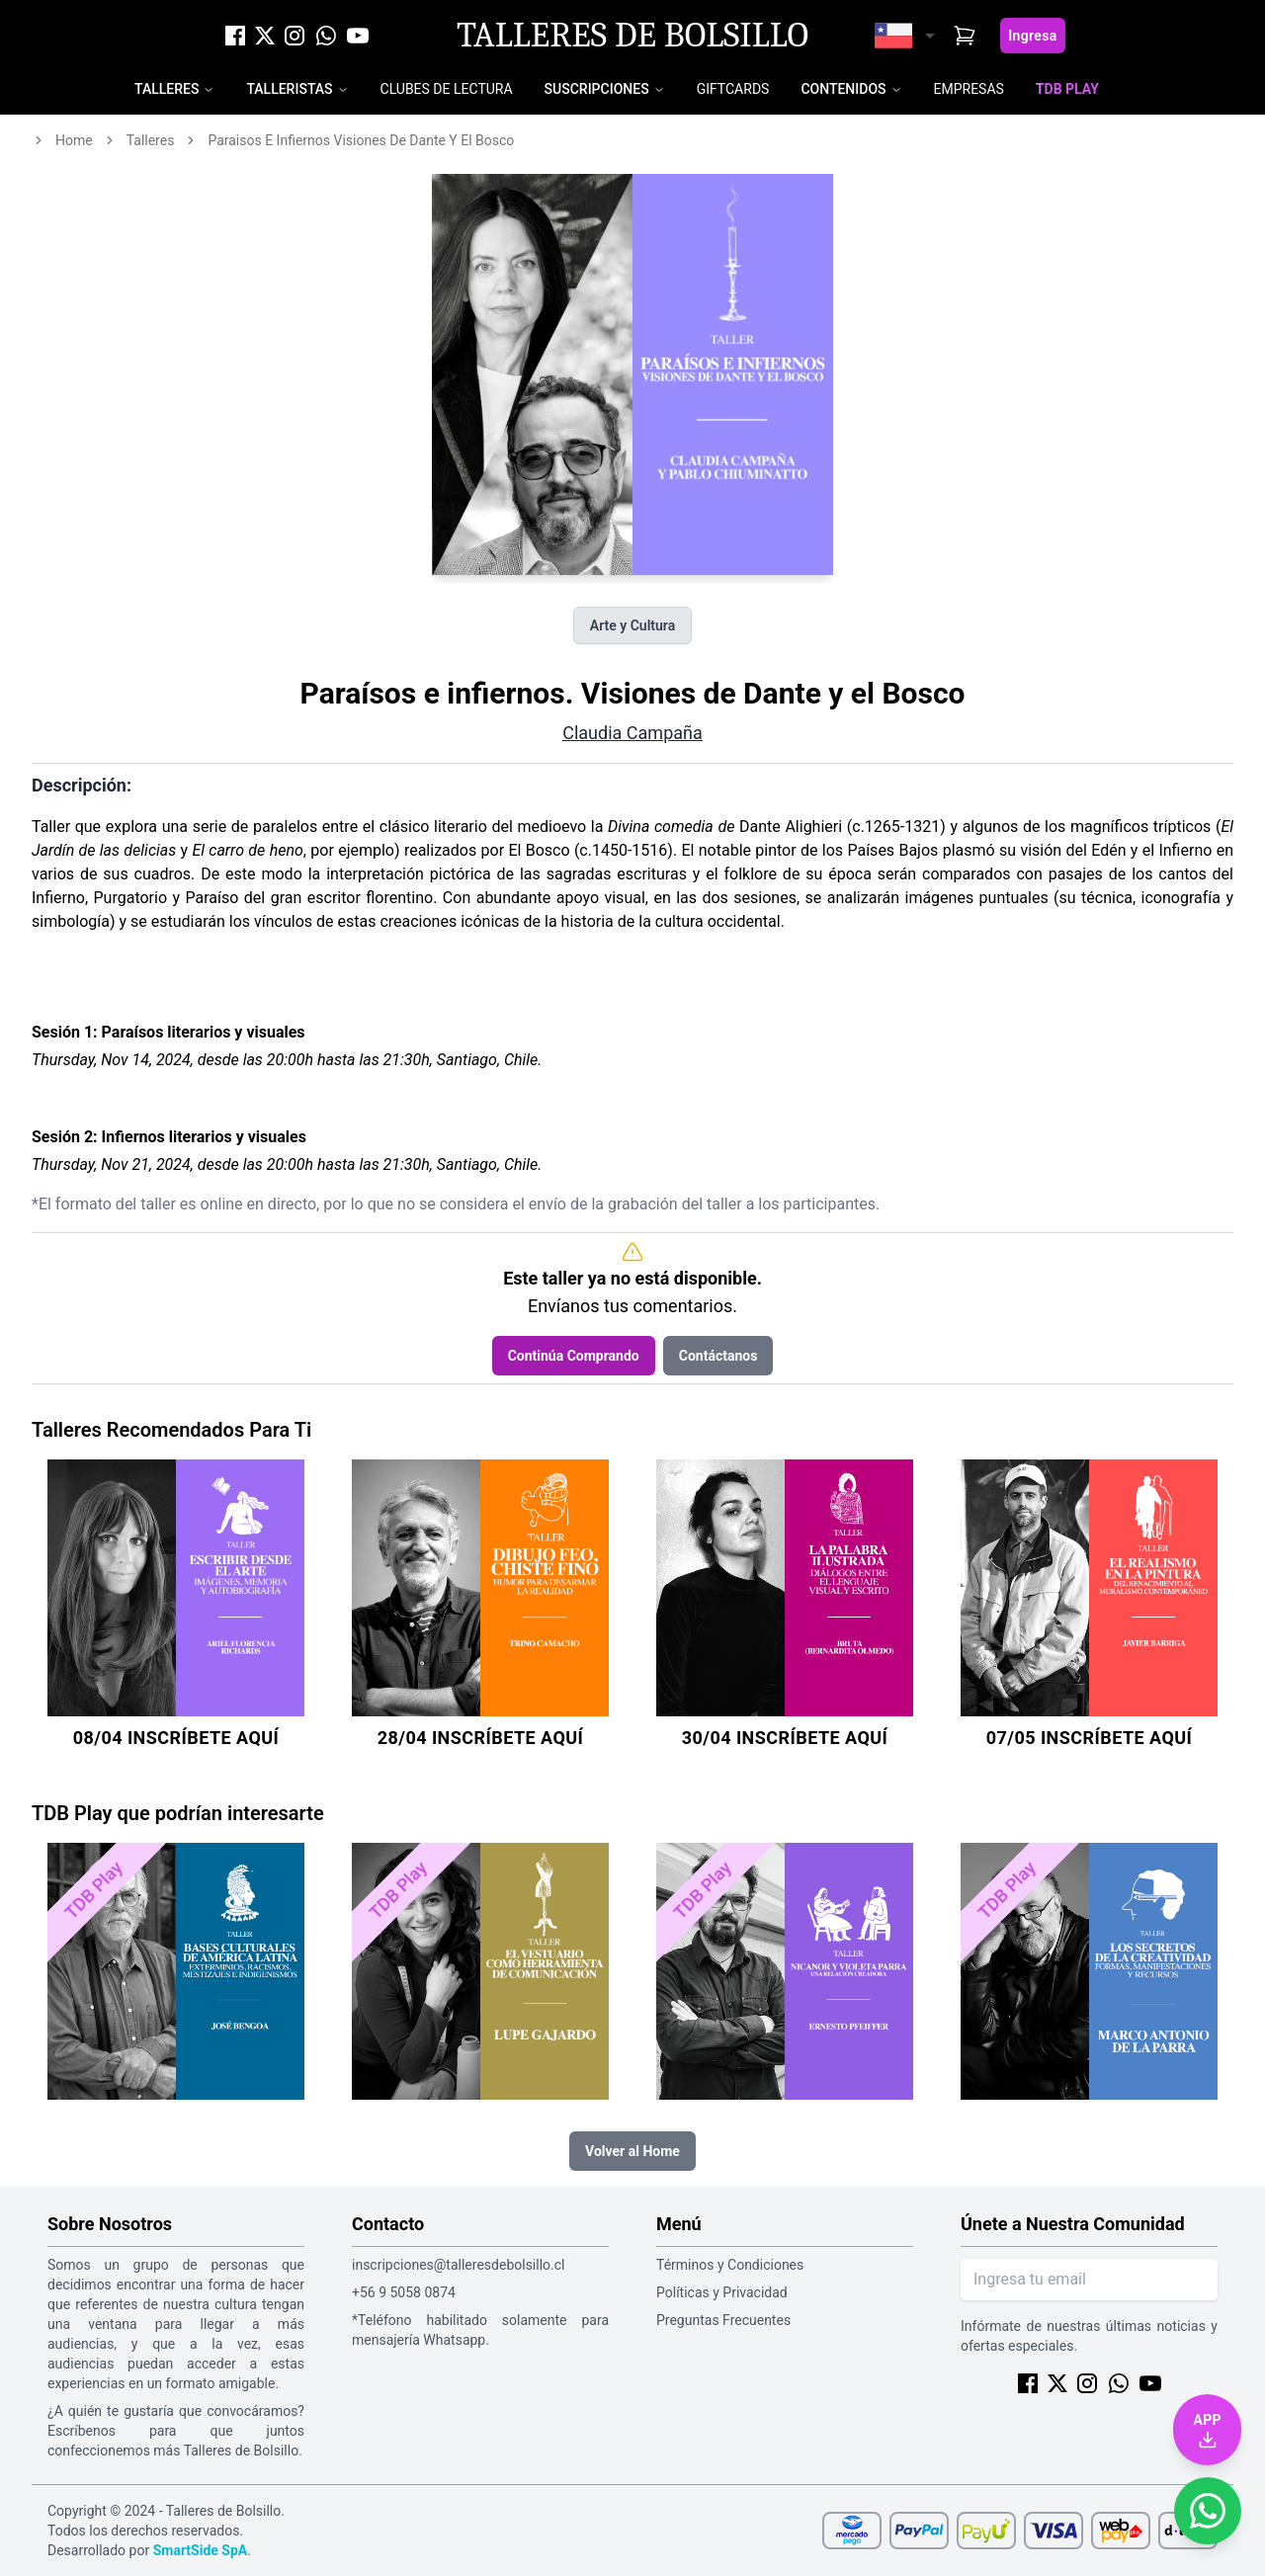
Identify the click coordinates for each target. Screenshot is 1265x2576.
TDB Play (1067, 89)
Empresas (969, 89)
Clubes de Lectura (446, 89)
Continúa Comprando (573, 1356)
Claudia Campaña (632, 732)
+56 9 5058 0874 (404, 2292)
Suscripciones (597, 89)
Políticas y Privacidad (722, 2292)
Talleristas (289, 89)
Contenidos (843, 89)
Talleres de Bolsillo (632, 35)
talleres (150, 140)
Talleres (166, 89)
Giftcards (733, 89)
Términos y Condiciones (729, 2265)
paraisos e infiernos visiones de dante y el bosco (361, 140)
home (74, 140)
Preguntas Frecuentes (723, 2320)
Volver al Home (632, 2151)
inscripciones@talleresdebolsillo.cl (458, 2265)
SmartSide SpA (200, 2550)
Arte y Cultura (632, 625)
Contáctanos (718, 1356)
